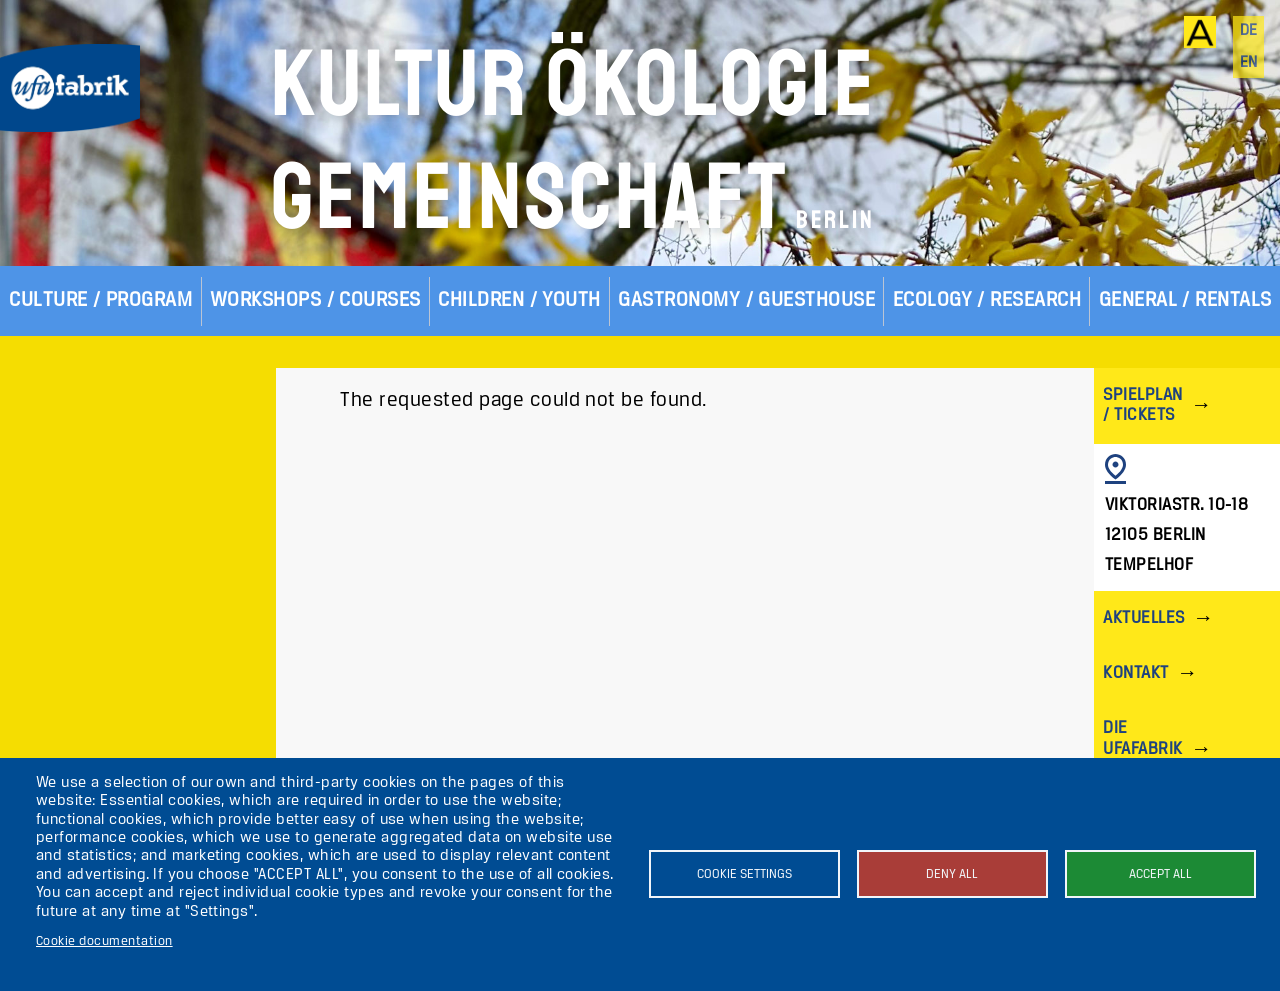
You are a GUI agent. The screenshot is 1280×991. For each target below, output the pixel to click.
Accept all (1160, 874)
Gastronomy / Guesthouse (746, 300)
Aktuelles (1143, 618)
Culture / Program (100, 300)
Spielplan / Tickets (1142, 405)
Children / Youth (519, 300)
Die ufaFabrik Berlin (1142, 748)
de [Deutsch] (1249, 31)
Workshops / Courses (315, 300)
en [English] (1249, 63)
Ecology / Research (987, 300)
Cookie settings (744, 874)
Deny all (952, 874)
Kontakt (1135, 673)
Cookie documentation (104, 941)
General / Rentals (1185, 300)
